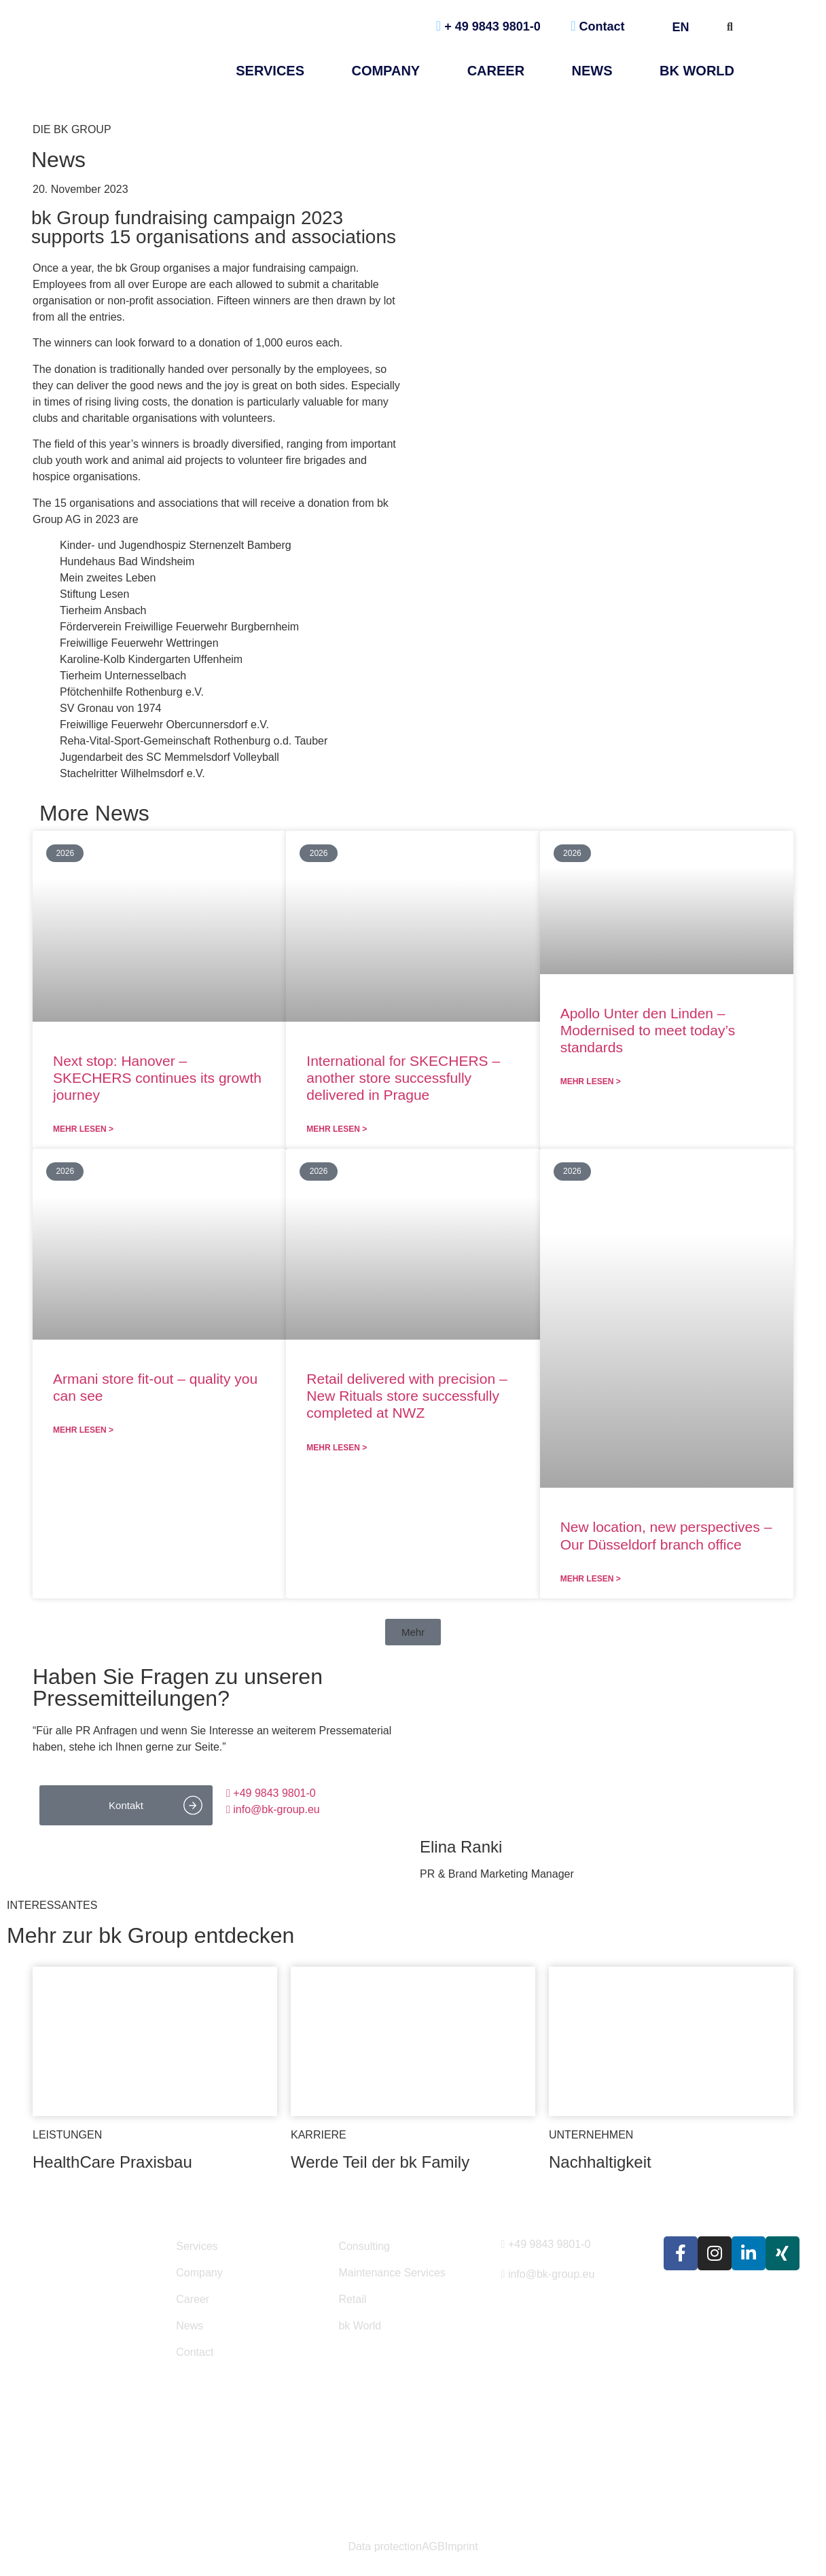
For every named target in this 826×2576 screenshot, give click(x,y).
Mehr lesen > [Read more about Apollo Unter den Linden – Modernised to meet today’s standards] (590, 1081)
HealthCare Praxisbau (112, 2162)
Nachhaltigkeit (600, 2162)
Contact (597, 26)
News (189, 2325)
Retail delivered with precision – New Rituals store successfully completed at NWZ (406, 1395)
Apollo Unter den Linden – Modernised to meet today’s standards (648, 1030)
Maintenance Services (391, 2272)
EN (686, 27)
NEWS (592, 70)
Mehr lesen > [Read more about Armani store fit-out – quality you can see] (83, 1430)
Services (270, 70)
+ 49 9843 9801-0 (488, 26)
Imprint (461, 2546)
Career (495, 70)
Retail (352, 2299)
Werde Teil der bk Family (380, 2162)
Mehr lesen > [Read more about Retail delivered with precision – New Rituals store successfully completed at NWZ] (336, 1447)
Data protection (385, 2546)
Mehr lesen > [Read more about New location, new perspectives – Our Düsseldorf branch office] (590, 1579)
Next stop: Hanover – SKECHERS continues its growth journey (157, 1078)
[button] (413, 1632)
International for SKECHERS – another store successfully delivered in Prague (403, 1078)
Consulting (364, 2246)
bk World (697, 70)
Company (385, 70)
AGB (433, 2546)
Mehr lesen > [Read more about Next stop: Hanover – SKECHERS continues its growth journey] (83, 1129)
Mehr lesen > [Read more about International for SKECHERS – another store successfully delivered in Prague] (336, 1129)
